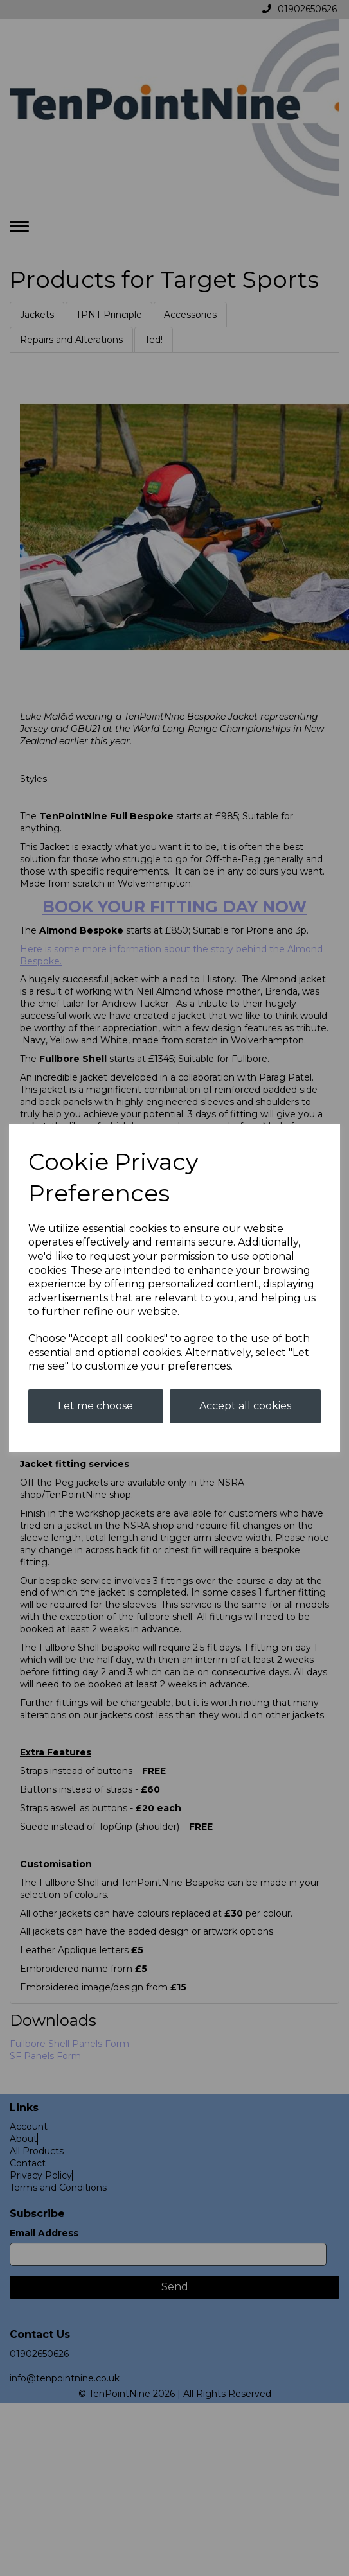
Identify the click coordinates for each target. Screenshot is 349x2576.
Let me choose (95, 1406)
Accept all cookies (245, 1406)
